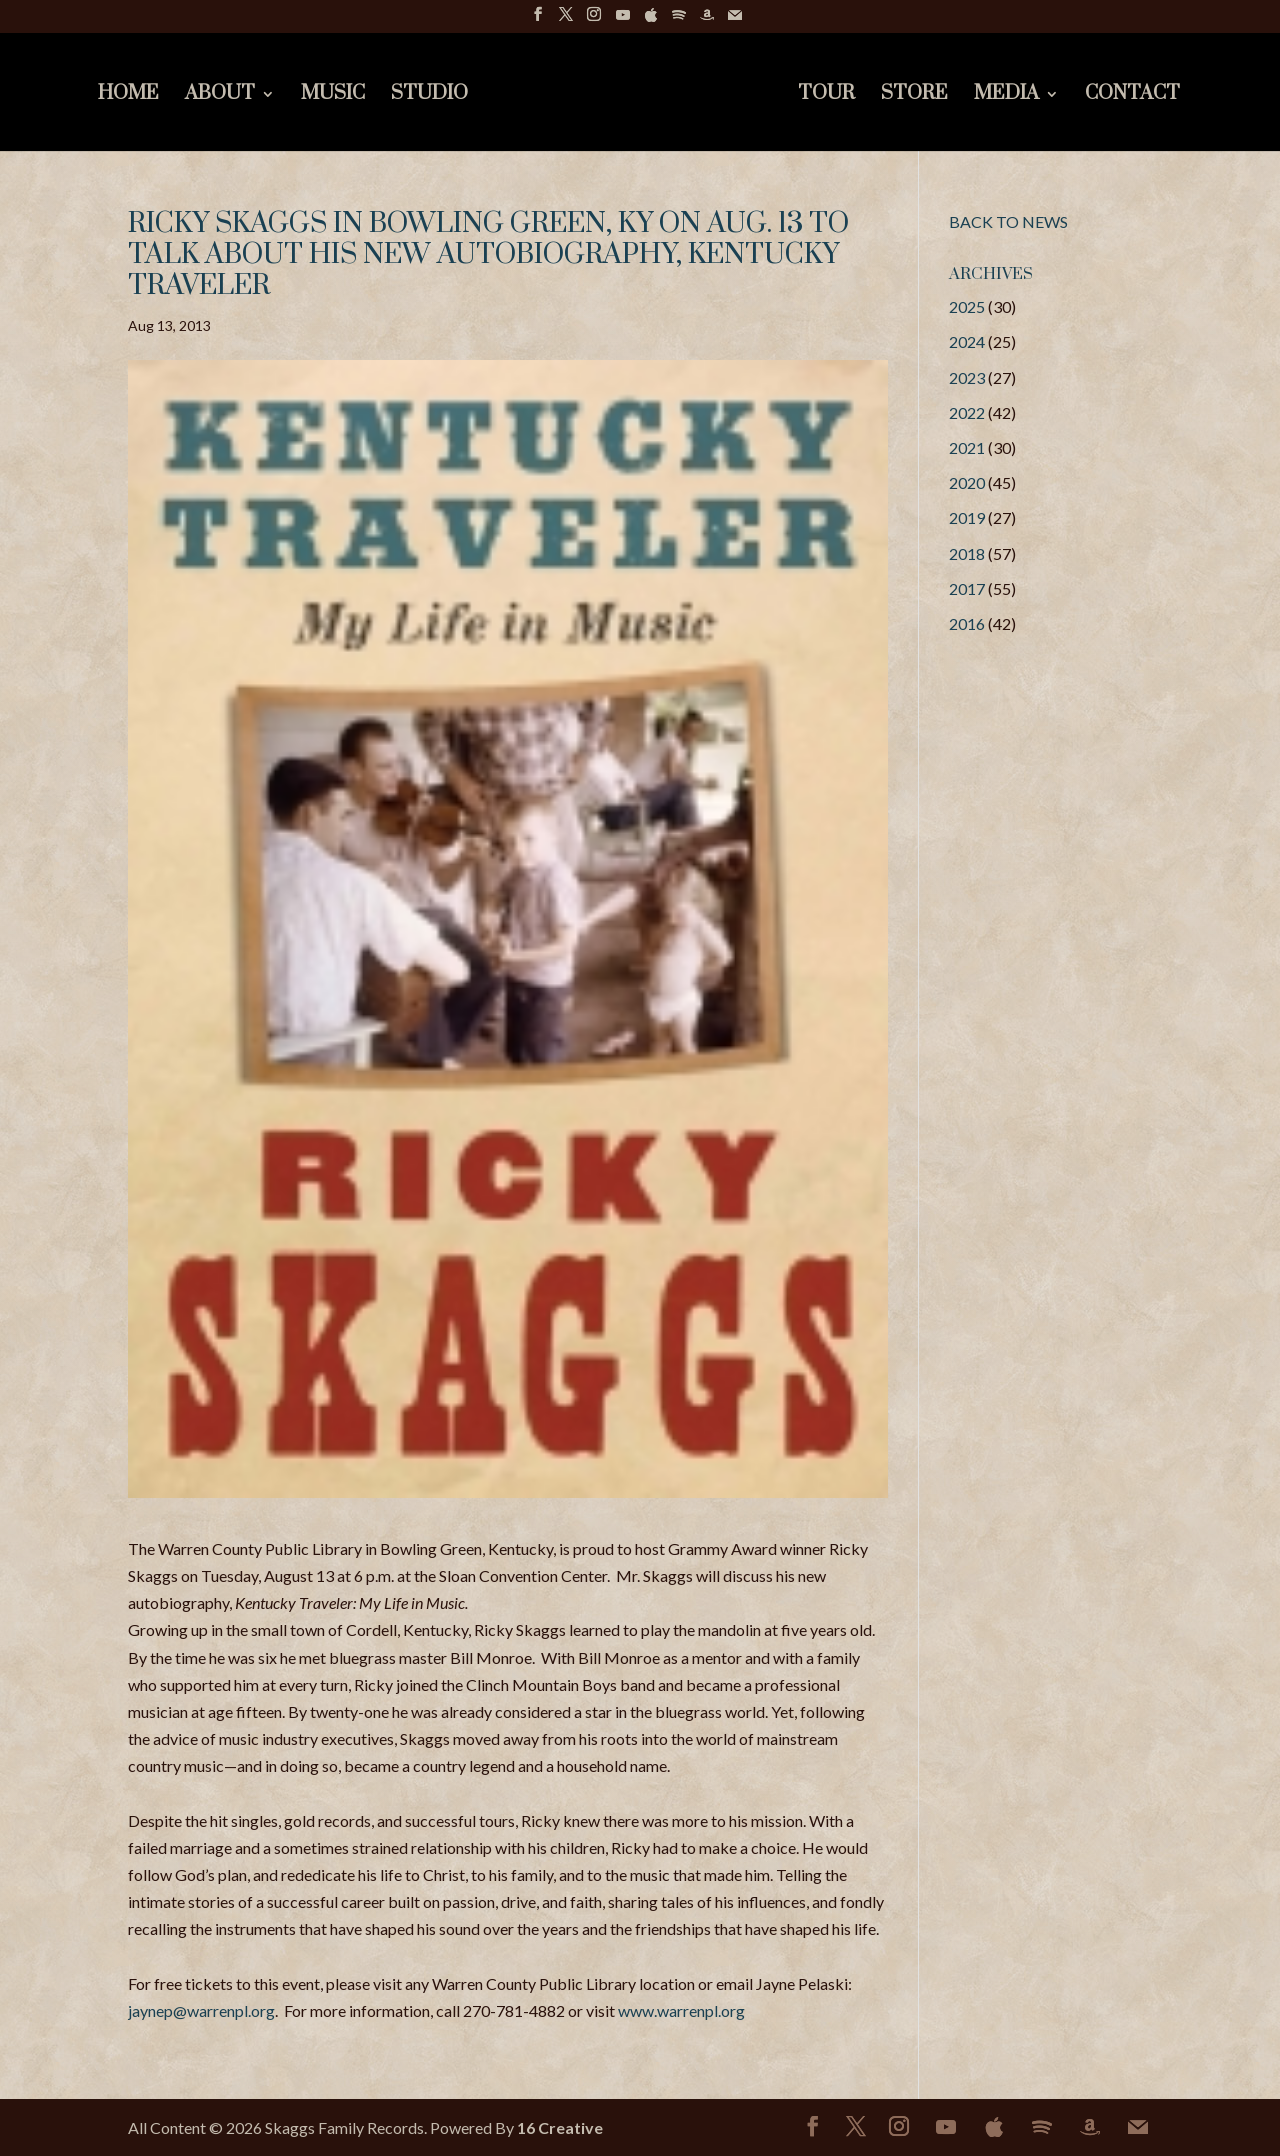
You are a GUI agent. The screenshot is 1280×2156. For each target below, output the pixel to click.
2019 (967, 517)
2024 (967, 341)
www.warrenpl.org (681, 2010)
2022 (967, 412)
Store (914, 96)
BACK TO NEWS (1008, 221)
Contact (1132, 96)
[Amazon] (707, 20)
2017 (967, 588)
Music (333, 96)
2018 (967, 553)
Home (128, 96)
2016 (967, 623)
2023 (967, 377)
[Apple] (651, 20)
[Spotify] (679, 20)
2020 (967, 482)
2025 (967, 306)
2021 (967, 447)
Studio (429, 96)
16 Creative (560, 2127)
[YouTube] (623, 20)
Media (1006, 96)
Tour (826, 96)
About (220, 96)
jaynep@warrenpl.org (201, 2010)
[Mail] (735, 20)
